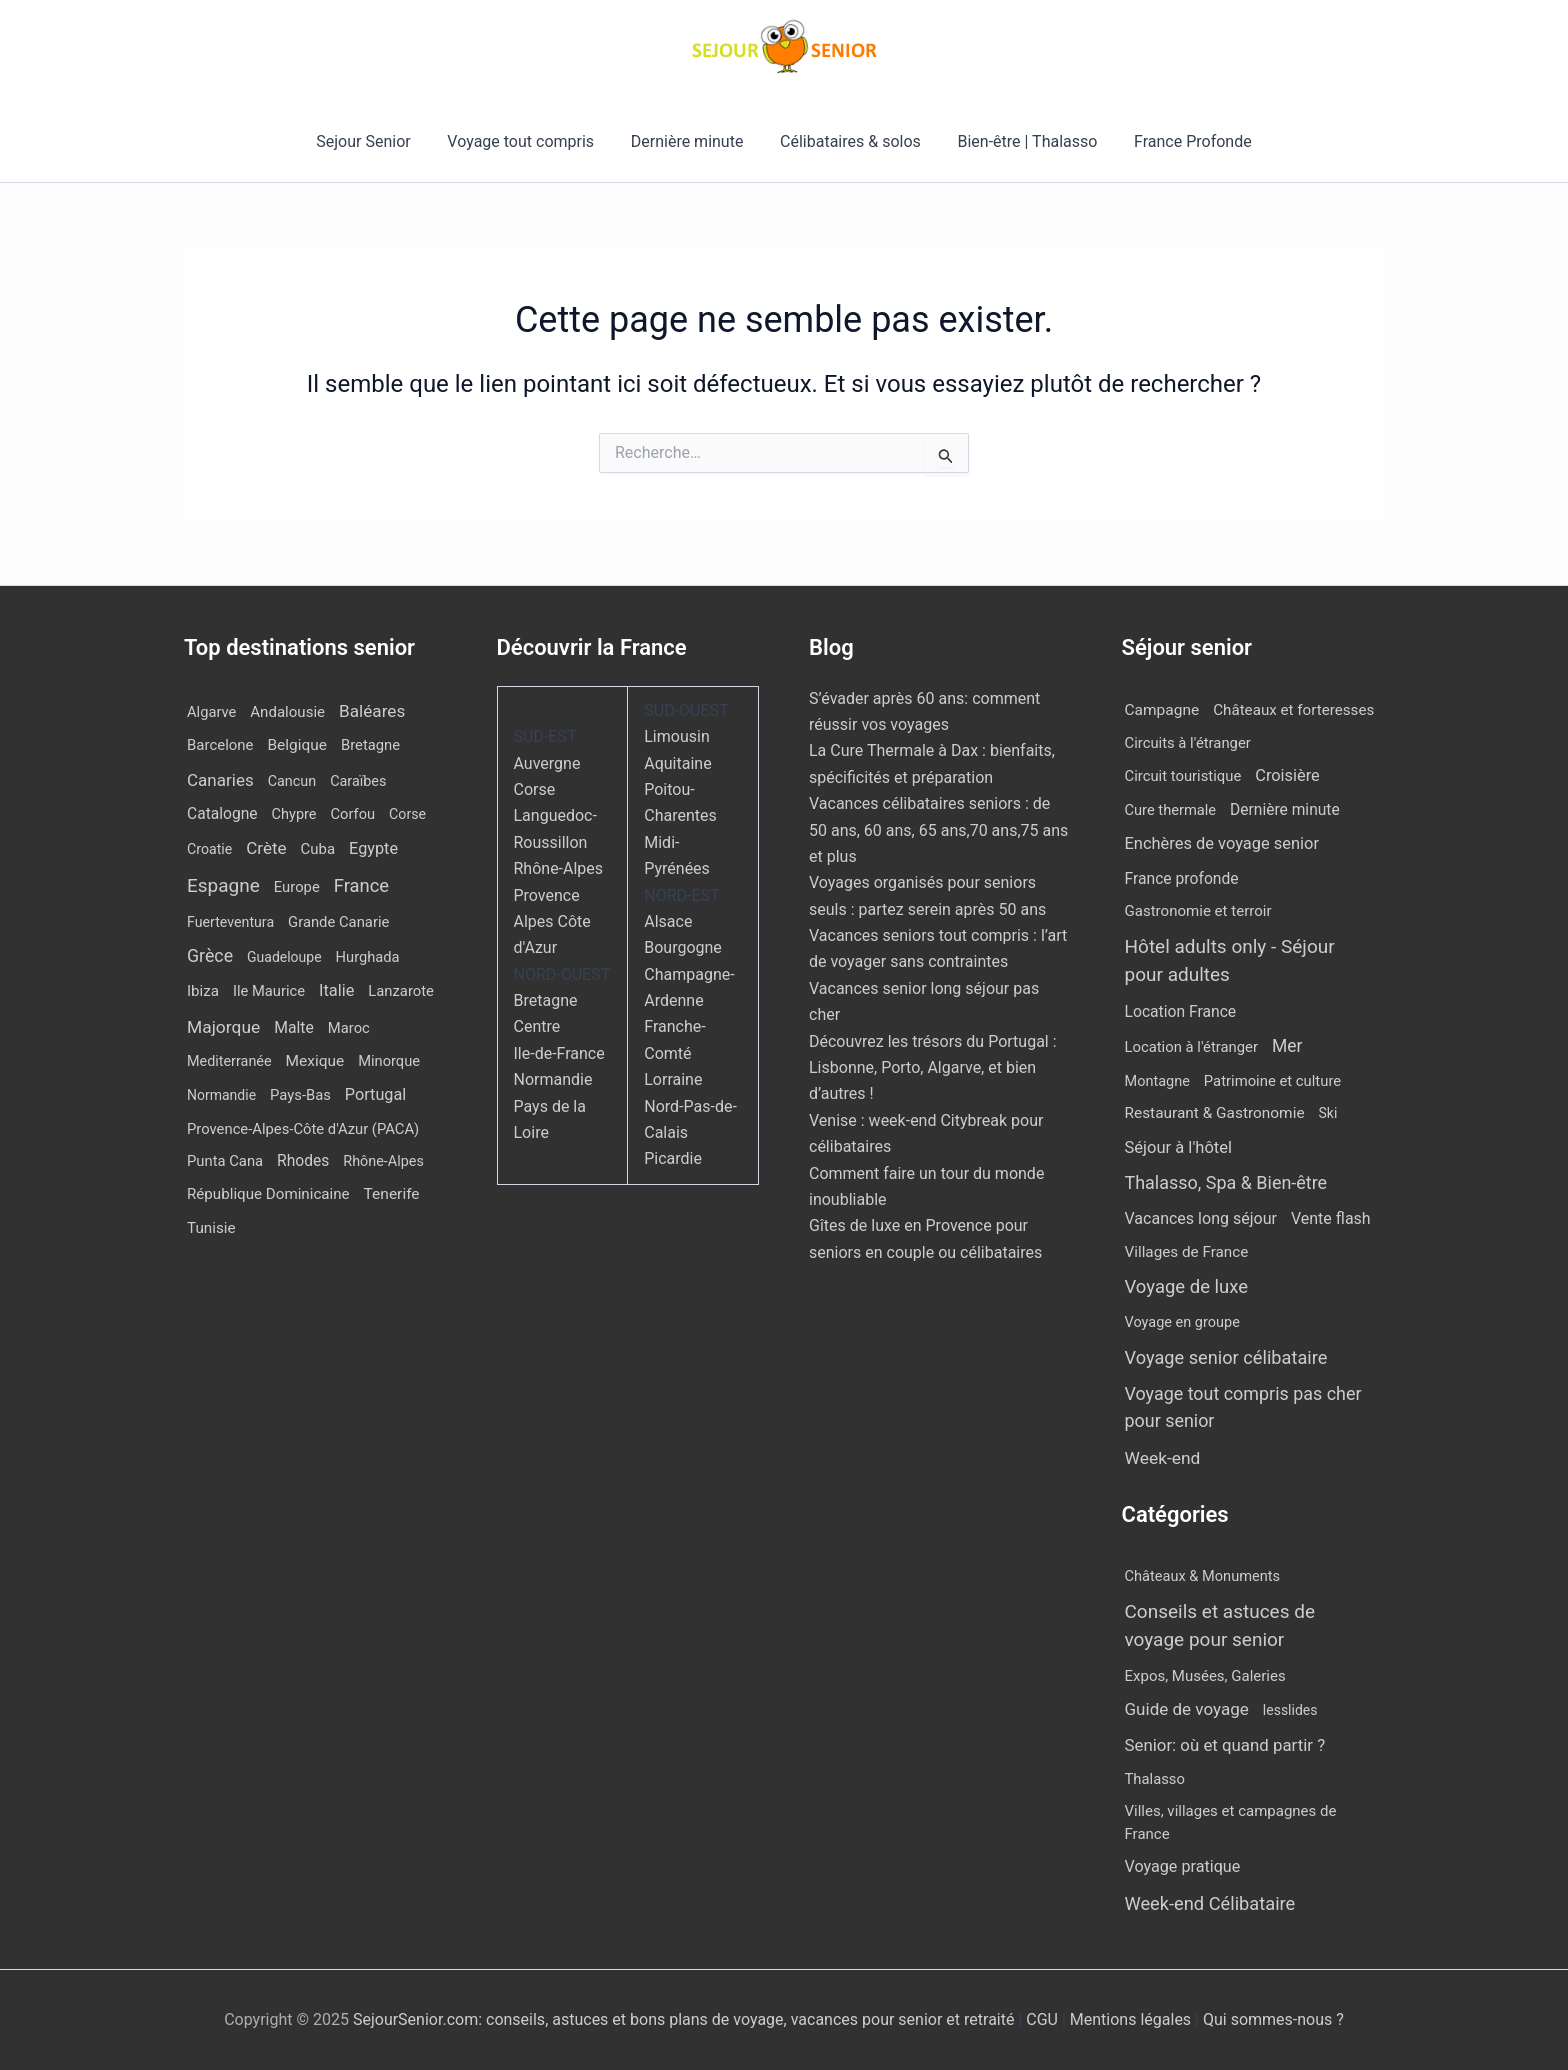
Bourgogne (683, 947)
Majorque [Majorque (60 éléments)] (223, 1027)
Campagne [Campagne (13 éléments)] (1162, 710)
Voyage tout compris (527, 141)
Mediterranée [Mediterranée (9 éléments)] (229, 1061)
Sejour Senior (375, 141)
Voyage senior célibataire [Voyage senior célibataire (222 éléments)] (1226, 1357)
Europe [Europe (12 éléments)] (297, 887)
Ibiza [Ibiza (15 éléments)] (203, 991)
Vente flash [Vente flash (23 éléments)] (1331, 1218)
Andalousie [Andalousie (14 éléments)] (287, 712)
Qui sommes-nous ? (1273, 2019)
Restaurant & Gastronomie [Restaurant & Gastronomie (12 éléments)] (1215, 1113)
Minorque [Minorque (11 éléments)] (389, 1061)
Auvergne (547, 763)
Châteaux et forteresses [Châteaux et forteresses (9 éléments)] (1293, 710)
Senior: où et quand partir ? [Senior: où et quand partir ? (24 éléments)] (1225, 1745)
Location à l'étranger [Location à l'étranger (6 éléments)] (1191, 1047)
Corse (535, 789)
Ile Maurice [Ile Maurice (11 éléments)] (269, 991)
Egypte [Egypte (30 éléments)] (373, 848)
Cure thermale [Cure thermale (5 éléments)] (1171, 810)
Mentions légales (1130, 2019)
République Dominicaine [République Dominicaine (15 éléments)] (268, 1194)
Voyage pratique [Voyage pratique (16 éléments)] (1183, 1866)
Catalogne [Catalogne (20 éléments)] (222, 814)
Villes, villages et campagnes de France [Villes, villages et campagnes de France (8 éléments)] (1231, 1822)
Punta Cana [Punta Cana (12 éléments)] (225, 1161)
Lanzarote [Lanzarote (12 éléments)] (401, 991)
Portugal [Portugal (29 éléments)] (375, 1094)
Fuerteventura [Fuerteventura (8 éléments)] (230, 922)
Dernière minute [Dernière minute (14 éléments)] (1285, 810)
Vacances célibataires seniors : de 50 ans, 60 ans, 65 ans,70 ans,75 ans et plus (938, 830)
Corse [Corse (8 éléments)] (407, 814)
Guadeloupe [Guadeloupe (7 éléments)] (284, 957)
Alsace (668, 921)
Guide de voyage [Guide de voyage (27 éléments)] (1187, 1709)
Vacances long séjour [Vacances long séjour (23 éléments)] (1201, 1218)
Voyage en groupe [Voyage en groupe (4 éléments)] (1182, 1322)
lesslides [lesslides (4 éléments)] (1290, 1710)
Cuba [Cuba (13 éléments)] (318, 849)
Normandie (553, 1079)
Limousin (676, 736)
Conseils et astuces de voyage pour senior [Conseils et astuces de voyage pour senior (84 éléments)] (1220, 1626)
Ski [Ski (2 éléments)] (1328, 1113)
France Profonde (1181, 141)
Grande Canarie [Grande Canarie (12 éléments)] (338, 922)
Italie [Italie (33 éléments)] (336, 990)
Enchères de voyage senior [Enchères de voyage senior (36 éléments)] (1222, 843)
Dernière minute (689, 141)
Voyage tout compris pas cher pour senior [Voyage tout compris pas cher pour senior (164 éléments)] (1243, 1407)
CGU (1044, 2019)
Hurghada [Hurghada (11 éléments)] (368, 957)
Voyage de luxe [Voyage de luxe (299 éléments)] (1187, 1287)
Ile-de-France (559, 1053)
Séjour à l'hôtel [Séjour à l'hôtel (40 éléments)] (1179, 1147)
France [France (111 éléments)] (361, 885)
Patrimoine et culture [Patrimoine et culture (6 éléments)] (1272, 1081)
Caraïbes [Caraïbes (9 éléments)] (358, 781)
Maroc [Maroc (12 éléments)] (349, 1028)
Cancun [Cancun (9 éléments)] (292, 781)
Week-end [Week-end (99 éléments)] (1163, 1458)
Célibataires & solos (848, 141)
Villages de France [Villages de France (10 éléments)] (1187, 1252)
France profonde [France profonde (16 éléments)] (1182, 878)
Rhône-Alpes (559, 868)
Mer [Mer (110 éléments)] (1287, 1046)
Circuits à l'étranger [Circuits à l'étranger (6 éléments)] (1188, 743)
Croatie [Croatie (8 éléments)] (209, 849)
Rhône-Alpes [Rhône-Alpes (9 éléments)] (383, 1161)
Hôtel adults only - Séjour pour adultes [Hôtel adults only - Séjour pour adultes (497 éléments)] (1230, 961)
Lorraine (673, 1079)
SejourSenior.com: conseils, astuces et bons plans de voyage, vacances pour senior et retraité (685, 2019)
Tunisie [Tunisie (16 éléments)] (211, 1228)
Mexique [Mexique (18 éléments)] (315, 1061)
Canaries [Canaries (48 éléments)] (220, 780)
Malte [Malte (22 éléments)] (294, 1027)
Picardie (673, 1158)
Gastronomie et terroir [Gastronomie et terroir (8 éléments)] (1198, 911)
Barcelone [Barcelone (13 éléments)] (220, 745)
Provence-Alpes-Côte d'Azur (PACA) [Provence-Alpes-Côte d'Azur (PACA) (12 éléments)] (303, 1129)
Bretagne (546, 1000)
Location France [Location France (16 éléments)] (1181, 1011)
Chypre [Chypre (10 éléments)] (294, 814)
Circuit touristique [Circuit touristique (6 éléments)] (1183, 776)
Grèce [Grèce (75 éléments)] (210, 956)
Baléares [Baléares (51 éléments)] (372, 711)
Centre (537, 1026)
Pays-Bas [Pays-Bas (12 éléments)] (300, 1095)
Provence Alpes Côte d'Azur (552, 922)
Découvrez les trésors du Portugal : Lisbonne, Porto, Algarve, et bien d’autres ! (933, 1068)
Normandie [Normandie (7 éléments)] (221, 1095)
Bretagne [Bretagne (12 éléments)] (370, 745)
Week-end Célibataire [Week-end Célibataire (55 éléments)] (1210, 1903)
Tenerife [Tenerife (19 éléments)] (392, 1194)
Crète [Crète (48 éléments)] (266, 848)
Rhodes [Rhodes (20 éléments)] (303, 1161)
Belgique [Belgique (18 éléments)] (297, 745)
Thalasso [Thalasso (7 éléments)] (1155, 1779)
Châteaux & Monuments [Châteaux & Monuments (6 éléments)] (1203, 1576)
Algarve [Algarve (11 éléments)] (211, 712)
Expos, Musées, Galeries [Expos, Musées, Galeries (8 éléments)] (1205, 1676)
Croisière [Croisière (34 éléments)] (1287, 775)
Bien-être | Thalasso (1021, 141)
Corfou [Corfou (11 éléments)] (353, 814)
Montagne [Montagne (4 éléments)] (1157, 1081)
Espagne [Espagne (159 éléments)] (223, 885)
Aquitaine (677, 763)
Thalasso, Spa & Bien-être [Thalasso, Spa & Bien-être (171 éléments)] (1226, 1182)
